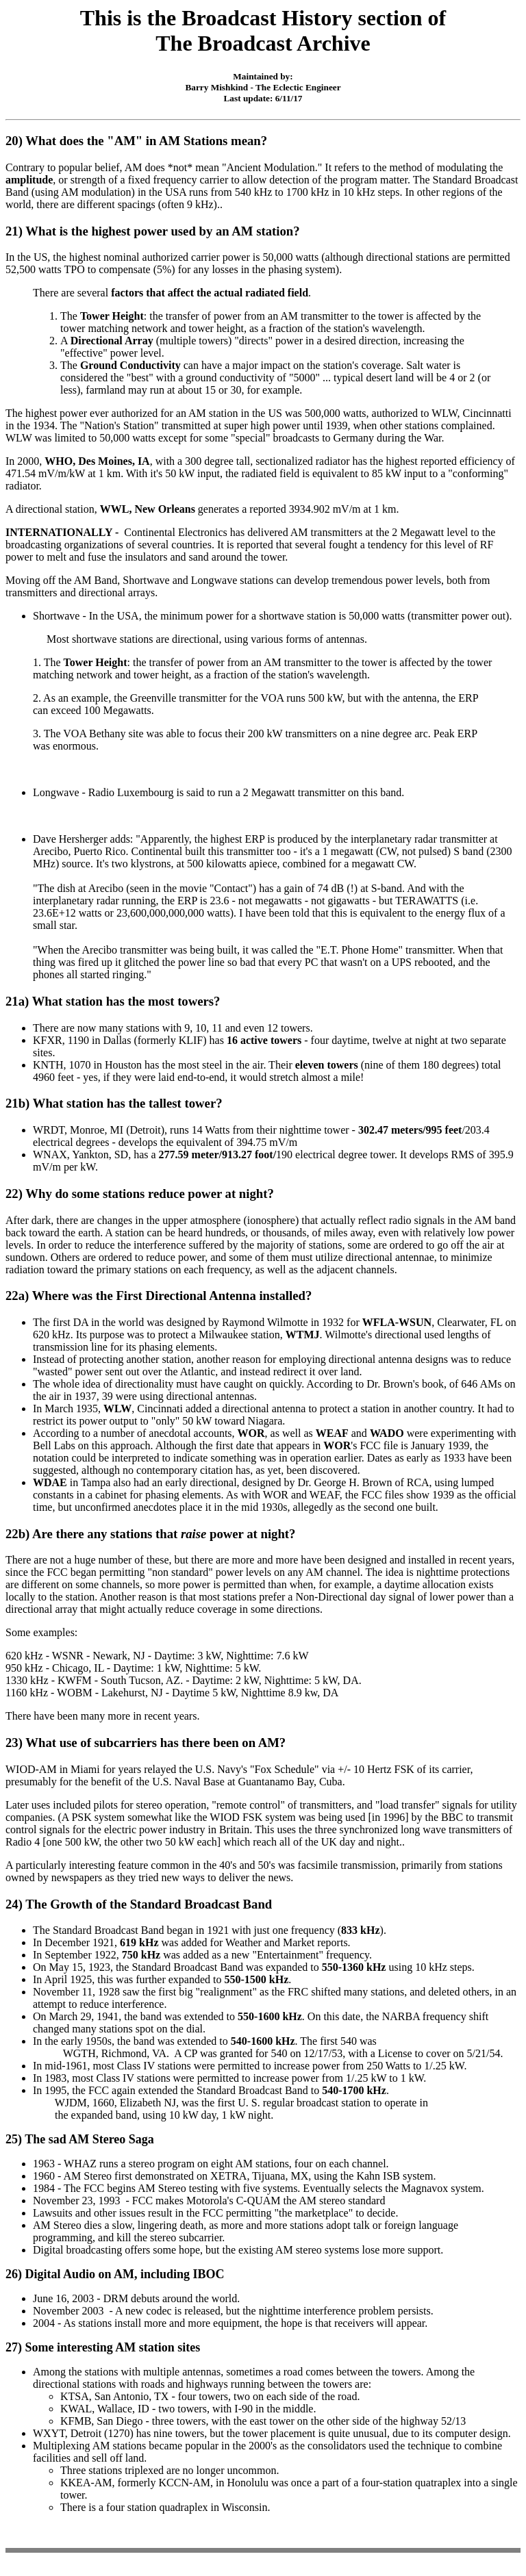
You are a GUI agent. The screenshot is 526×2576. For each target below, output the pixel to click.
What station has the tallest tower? (129, 1103)
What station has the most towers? (128, 1001)
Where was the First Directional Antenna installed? (172, 1295)
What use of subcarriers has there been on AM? (155, 1742)
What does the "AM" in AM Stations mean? (146, 140)
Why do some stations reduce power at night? (149, 1193)
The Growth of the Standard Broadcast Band (148, 1904)
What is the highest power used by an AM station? (162, 231)
